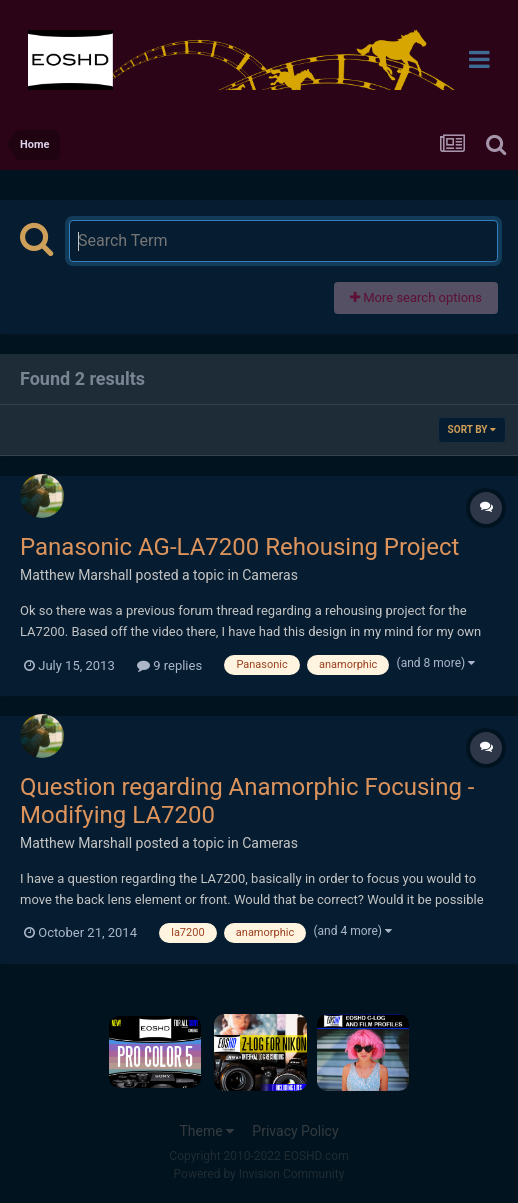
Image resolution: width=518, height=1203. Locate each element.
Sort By (472, 429)
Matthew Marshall (76, 575)
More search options (416, 297)
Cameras (270, 575)
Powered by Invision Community (259, 1174)
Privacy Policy (295, 1131)
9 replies (169, 665)
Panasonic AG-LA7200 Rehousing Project (239, 547)
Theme (206, 1131)
